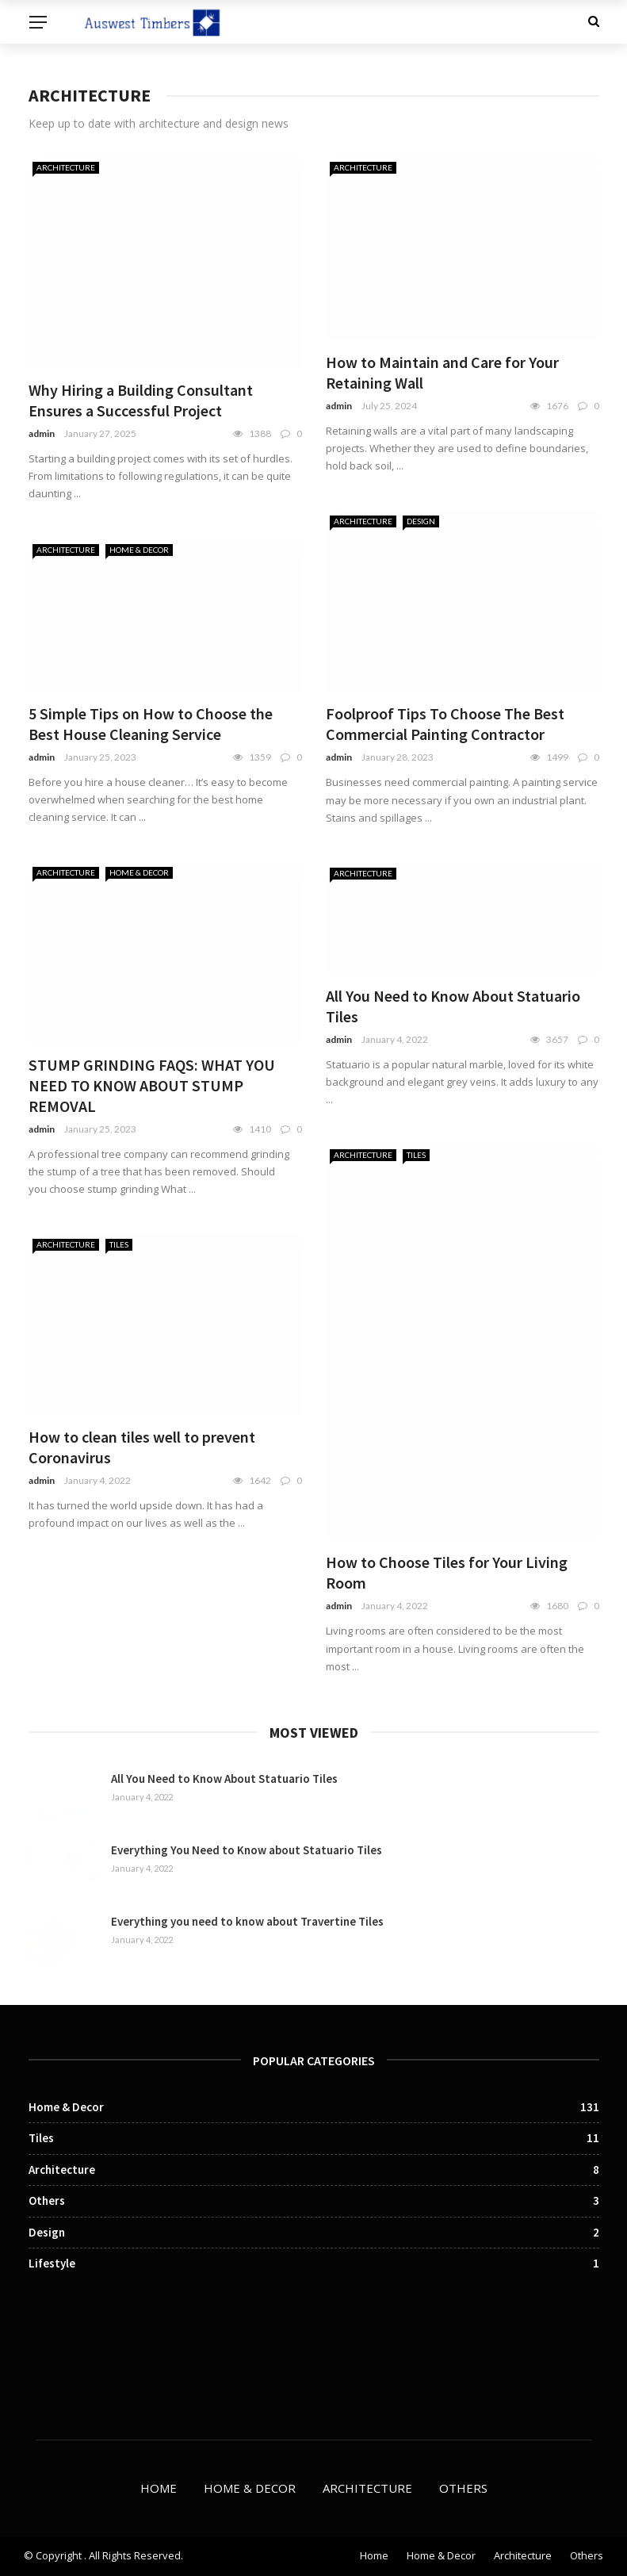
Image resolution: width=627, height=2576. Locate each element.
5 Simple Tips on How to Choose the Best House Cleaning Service (151, 723)
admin (42, 433)
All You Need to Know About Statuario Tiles (224, 1778)
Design (421, 521)
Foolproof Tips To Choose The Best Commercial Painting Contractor (445, 723)
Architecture (65, 167)
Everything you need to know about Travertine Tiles (247, 1921)
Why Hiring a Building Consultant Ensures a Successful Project (141, 400)
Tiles (416, 1155)
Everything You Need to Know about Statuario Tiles (246, 1849)
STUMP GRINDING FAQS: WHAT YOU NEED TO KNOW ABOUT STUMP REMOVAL (152, 1085)
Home (158, 2488)
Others (463, 2488)
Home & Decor (139, 549)
